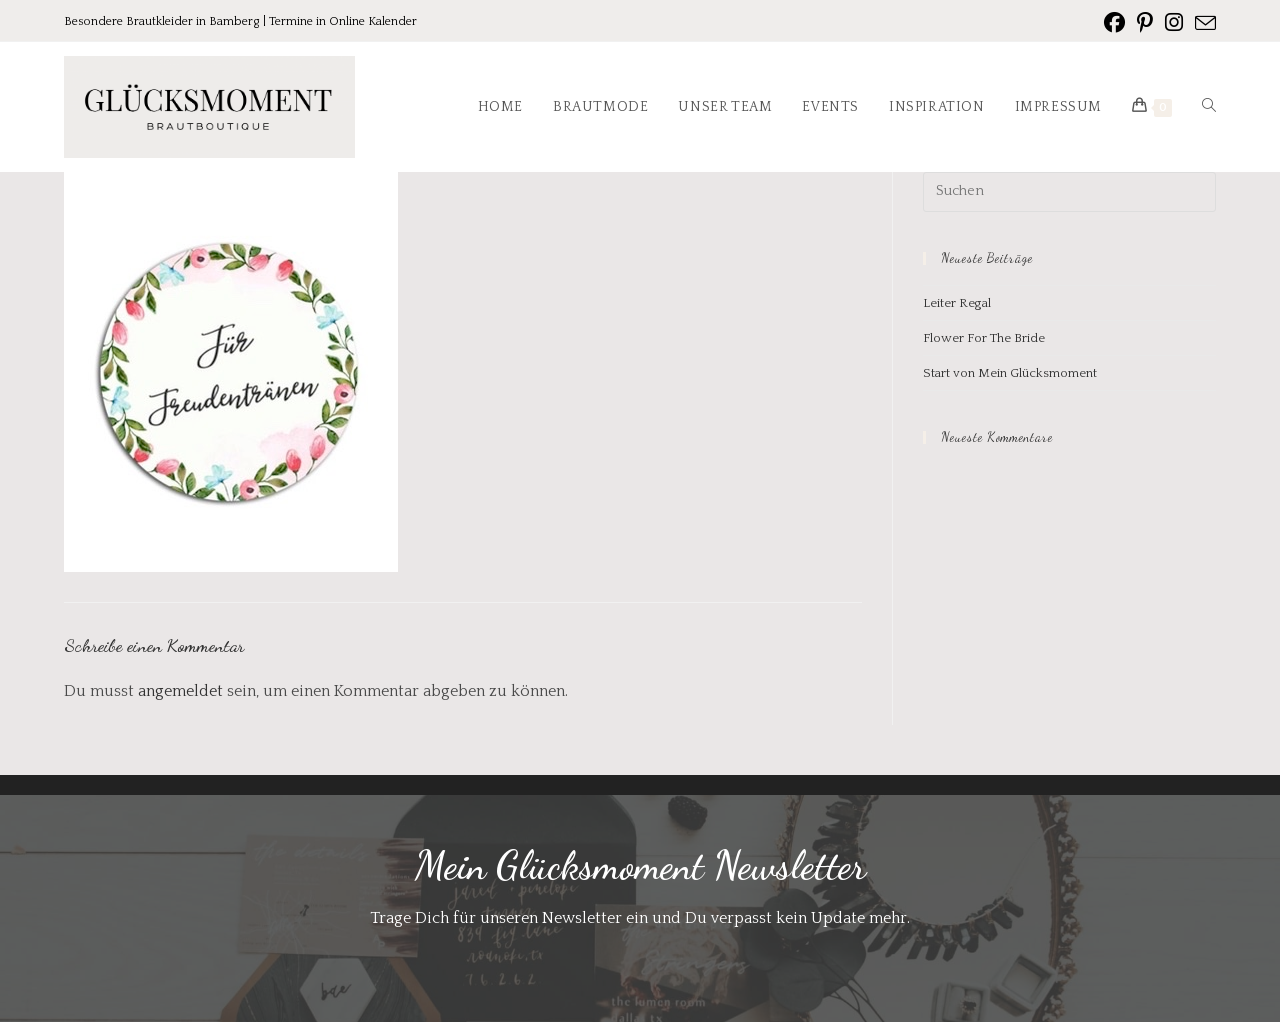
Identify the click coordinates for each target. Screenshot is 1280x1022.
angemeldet (180, 691)
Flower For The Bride (984, 338)
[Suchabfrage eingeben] (1069, 192)
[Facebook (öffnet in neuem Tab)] (1114, 23)
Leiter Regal (957, 303)
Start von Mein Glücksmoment (1010, 373)
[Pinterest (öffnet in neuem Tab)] (1145, 23)
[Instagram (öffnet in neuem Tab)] (1174, 23)
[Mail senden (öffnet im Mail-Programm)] (1202, 24)
